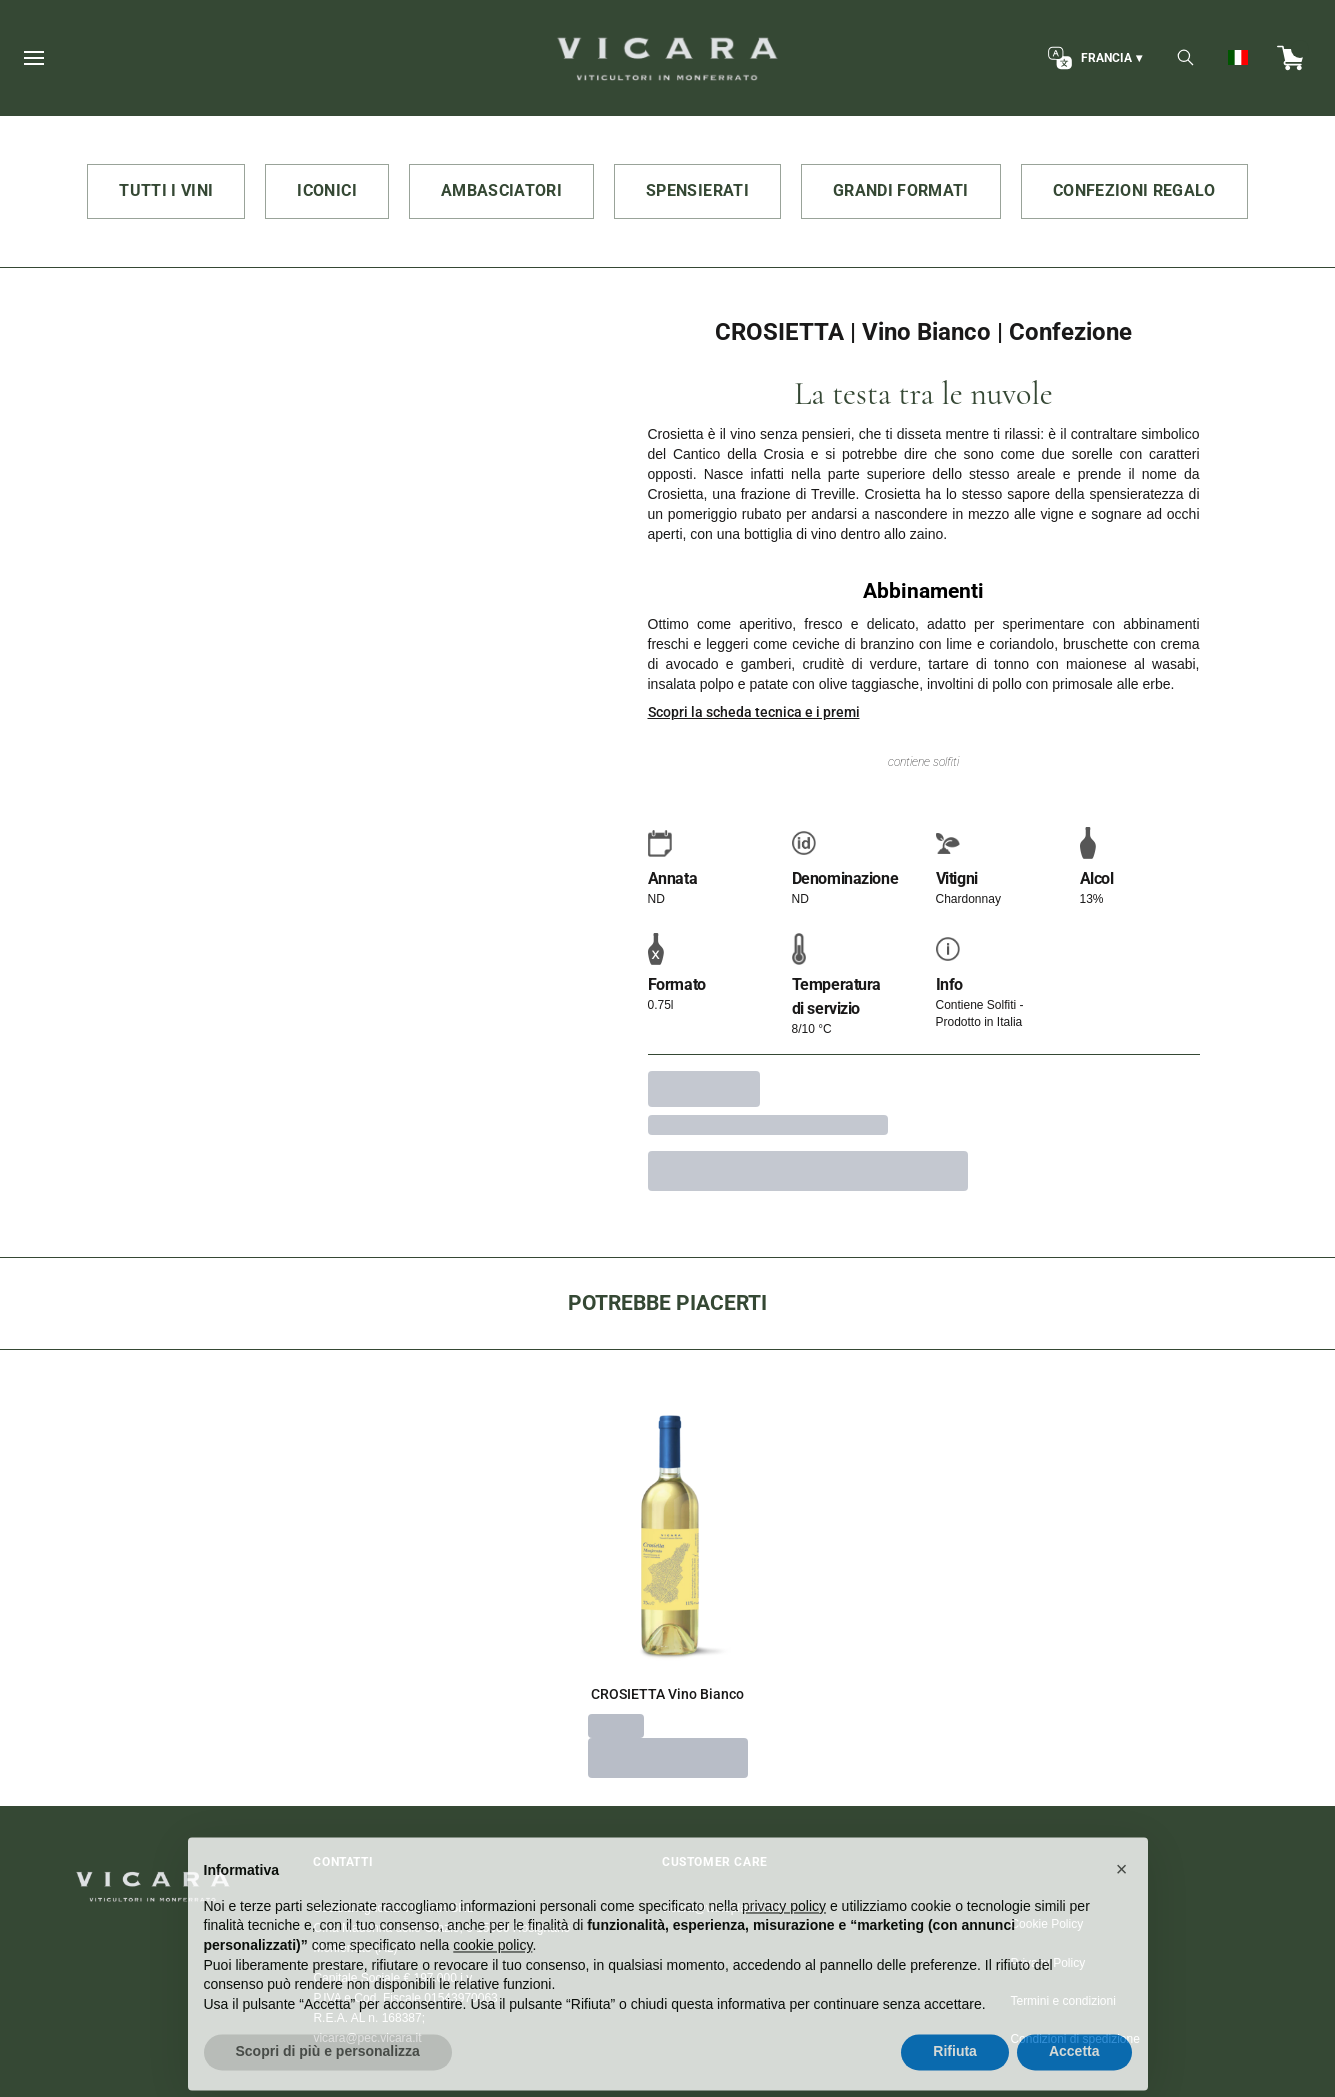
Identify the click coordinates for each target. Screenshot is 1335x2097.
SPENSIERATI (697, 190)
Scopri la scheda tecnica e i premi (754, 712)
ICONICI (326, 190)
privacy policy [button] (784, 1944)
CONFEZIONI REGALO (1134, 190)
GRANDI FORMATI (901, 190)
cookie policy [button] (492, 1983)
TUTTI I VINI (166, 190)
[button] (1122, 1907)
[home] (667, 58)
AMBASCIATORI (501, 190)
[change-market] (1093, 58)
